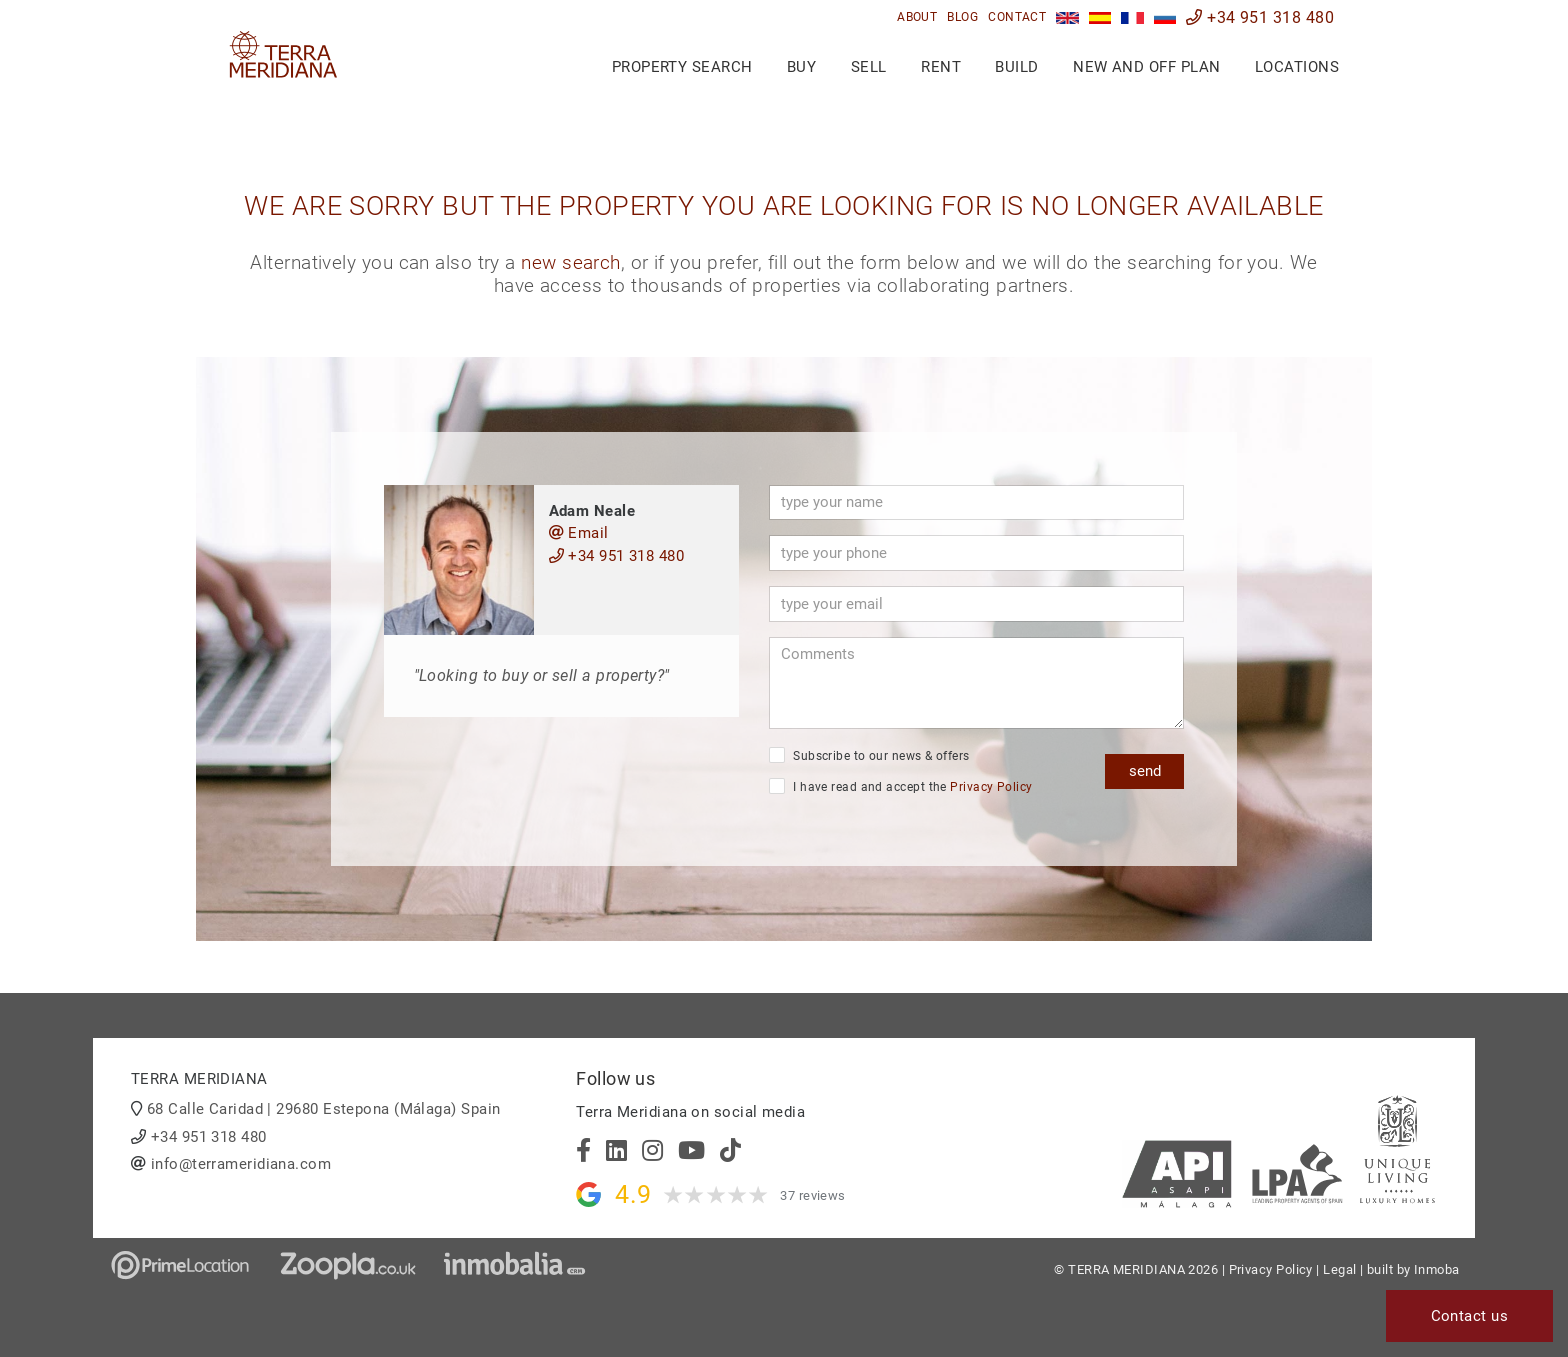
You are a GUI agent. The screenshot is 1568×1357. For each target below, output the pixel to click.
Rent (941, 67)
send (1145, 771)
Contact (1017, 17)
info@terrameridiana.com (241, 1164)
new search (571, 263)
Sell (869, 67)
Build (1016, 67)
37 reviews (813, 1195)
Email (579, 533)
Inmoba (1437, 1269)
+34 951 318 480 (1260, 17)
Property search (682, 67)
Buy (801, 67)
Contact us (1470, 1316)
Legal (1339, 1269)
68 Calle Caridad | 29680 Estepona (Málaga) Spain (324, 1109)
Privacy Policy (991, 787)
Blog (962, 17)
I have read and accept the (901, 786)
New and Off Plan (1146, 67)
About (917, 17)
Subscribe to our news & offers (869, 755)
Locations (1297, 67)
